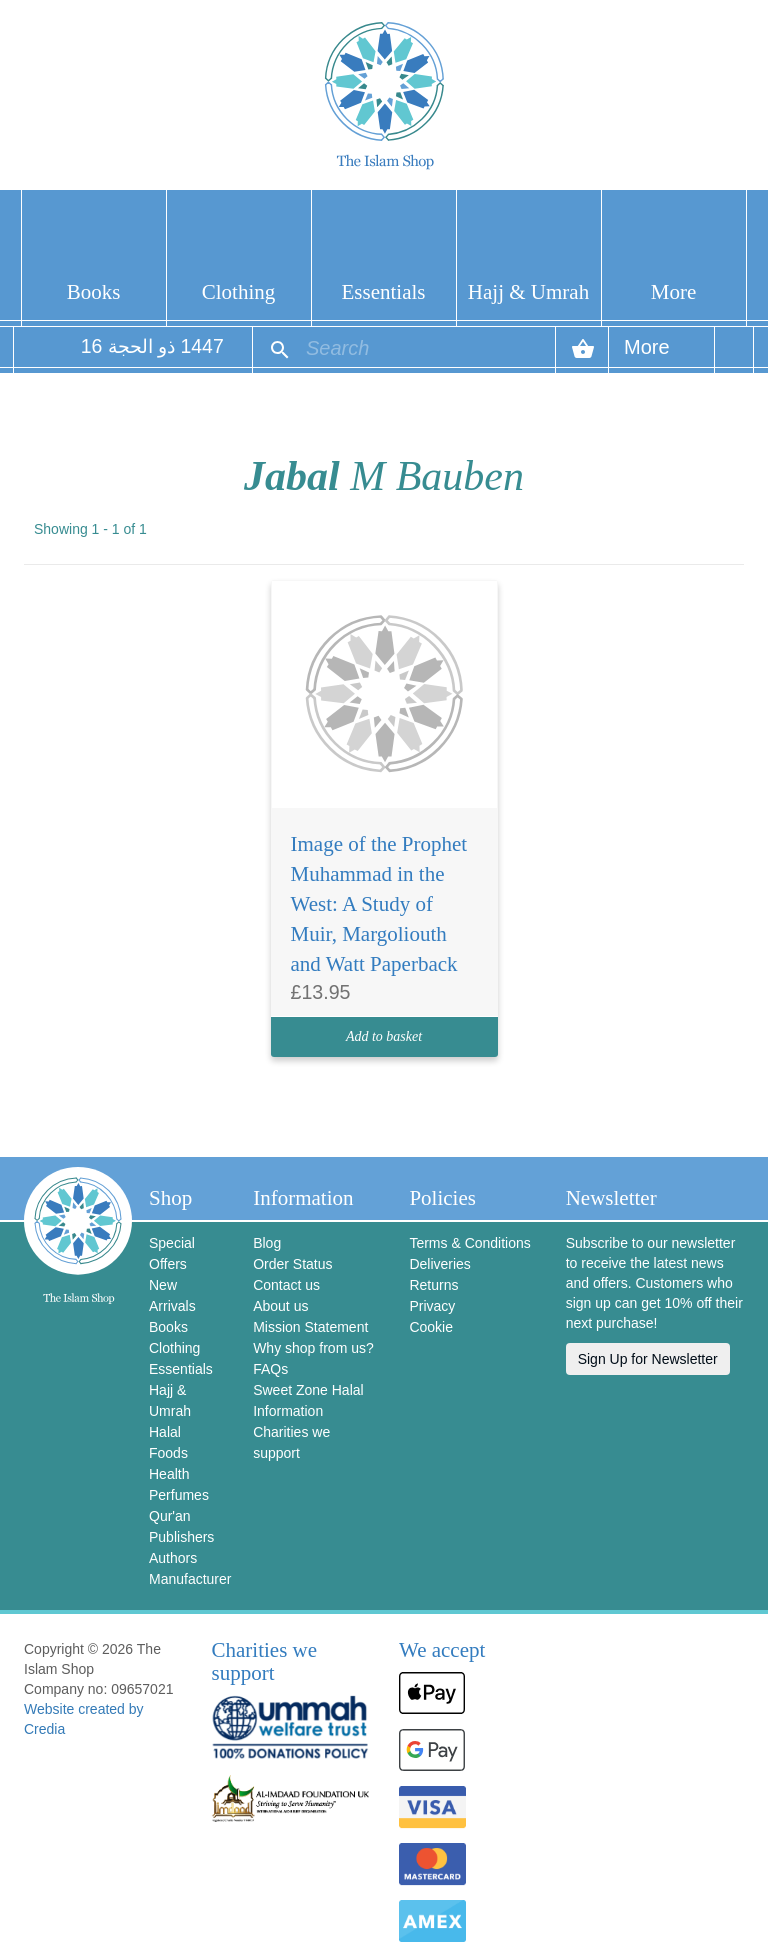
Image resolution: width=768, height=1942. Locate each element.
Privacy (432, 1306)
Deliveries (439, 1264)
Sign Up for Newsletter (648, 1359)
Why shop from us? (313, 1348)
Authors (173, 1558)
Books (94, 292)
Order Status (292, 1264)
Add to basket (384, 1036)
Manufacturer (186, 1579)
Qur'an (170, 1516)
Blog (267, 1243)
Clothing (239, 292)
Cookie (431, 1327)
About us (280, 1306)
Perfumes (179, 1495)
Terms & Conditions (469, 1243)
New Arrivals (172, 1295)
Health (169, 1474)
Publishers (181, 1537)
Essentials (384, 292)
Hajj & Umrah (528, 292)
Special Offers (172, 1253)
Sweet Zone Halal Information (308, 1400)
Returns (433, 1285)
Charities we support (291, 1442)
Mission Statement (310, 1327)
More (674, 292)
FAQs (270, 1369)
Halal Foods (168, 1442)
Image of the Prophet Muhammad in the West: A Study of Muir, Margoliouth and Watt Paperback (379, 904)
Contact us (286, 1285)
